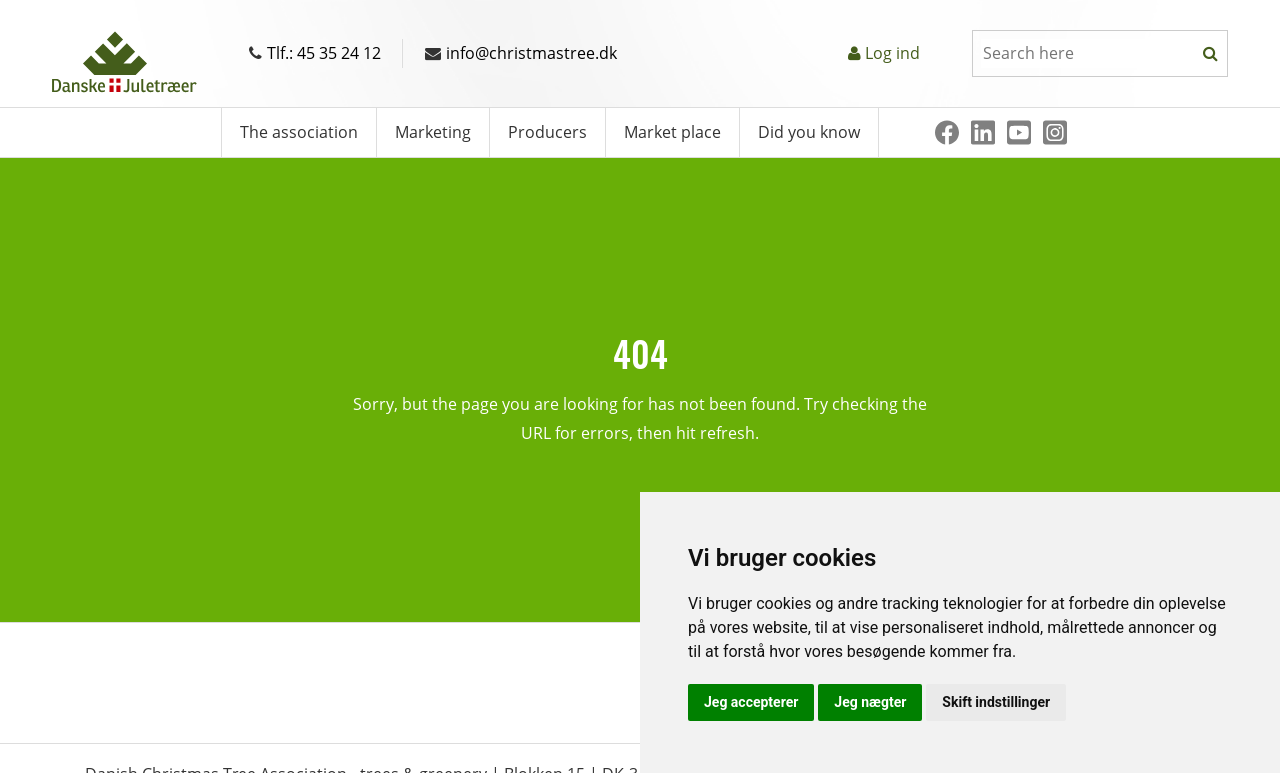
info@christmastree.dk (521, 53)
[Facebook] (947, 132)
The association (299, 132)
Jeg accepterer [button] (751, 702)
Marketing (433, 132)
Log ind (892, 53)
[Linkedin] (983, 132)
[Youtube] (1019, 132)
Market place (672, 132)
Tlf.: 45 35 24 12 (315, 53)
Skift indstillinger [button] (996, 702)
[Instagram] (1055, 132)
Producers (547, 132)
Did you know (809, 132)
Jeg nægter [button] (870, 702)
